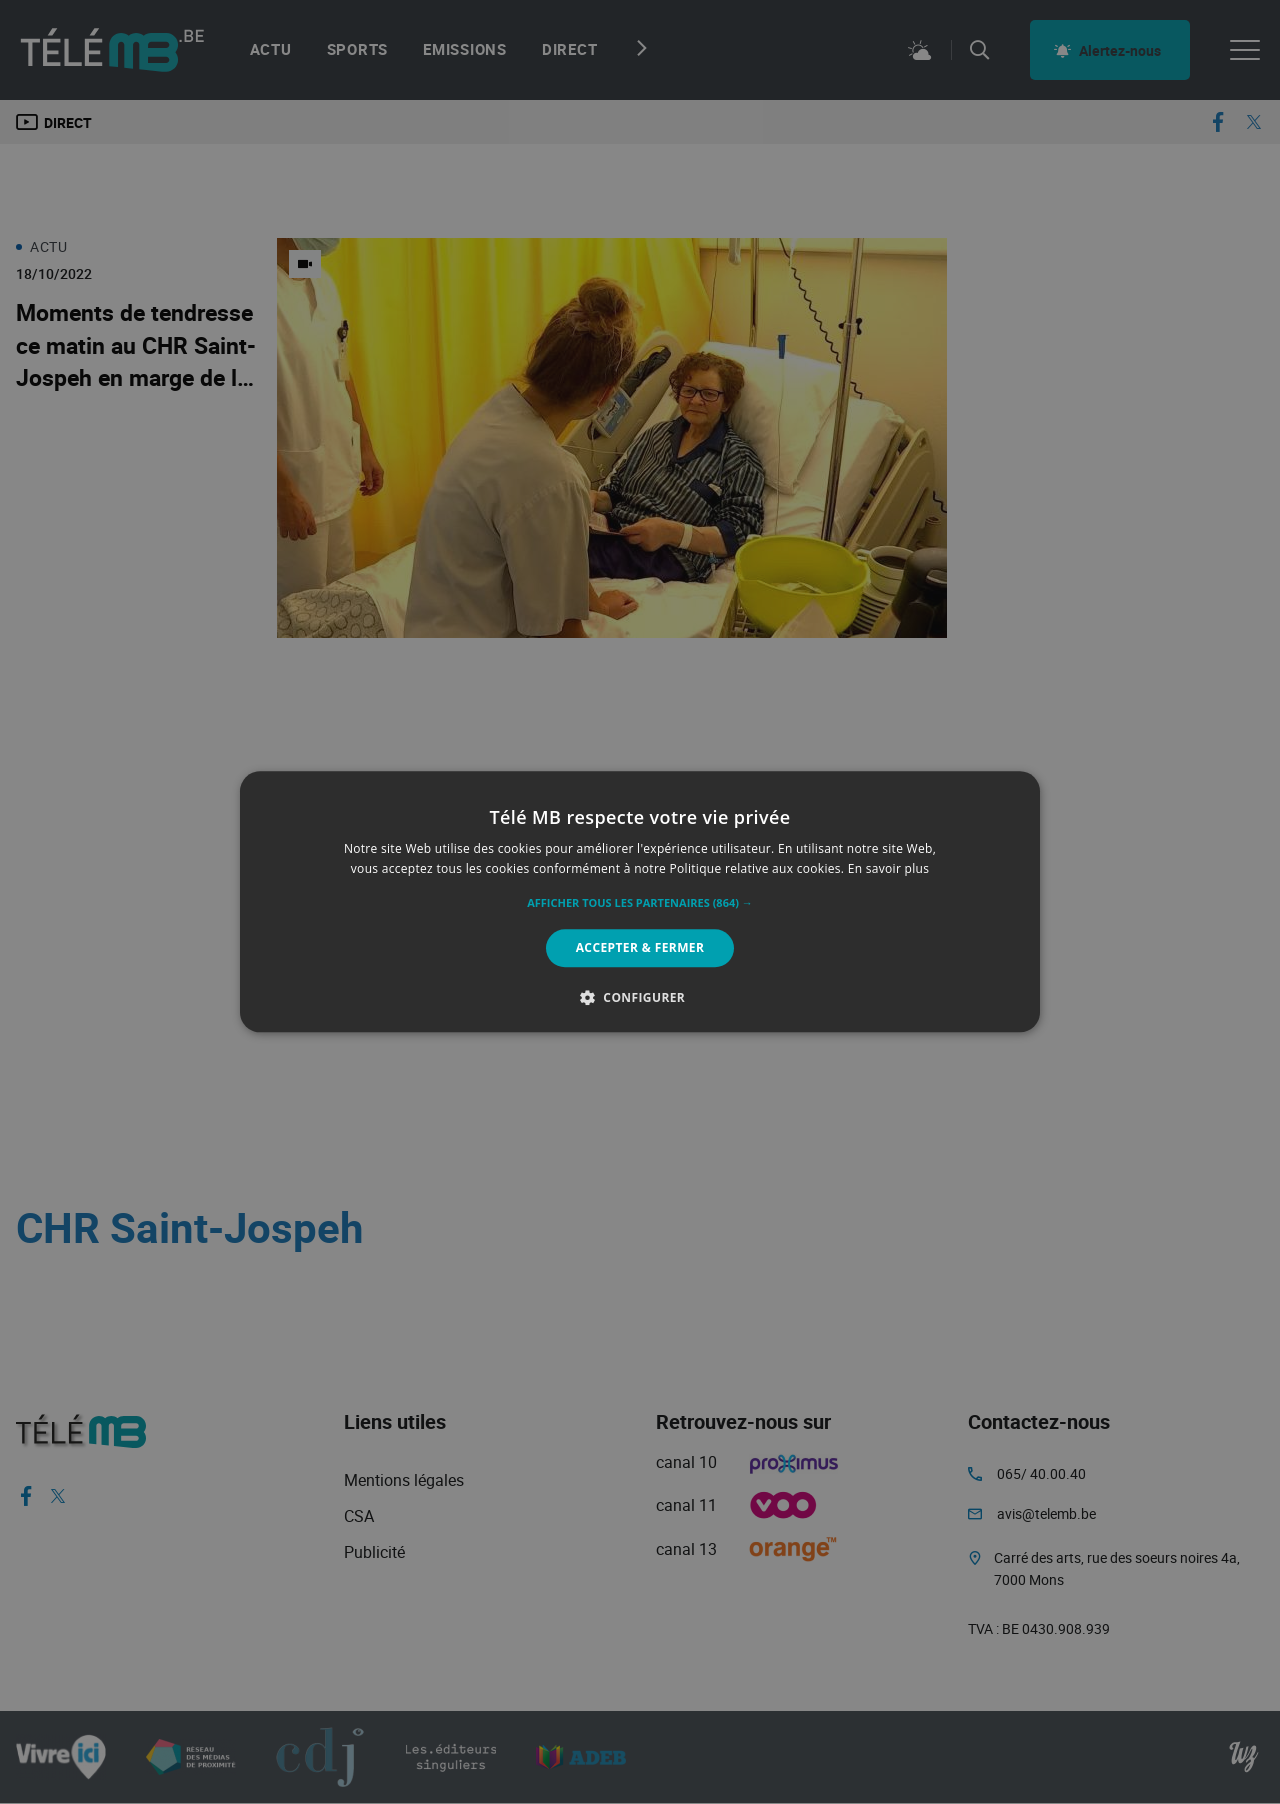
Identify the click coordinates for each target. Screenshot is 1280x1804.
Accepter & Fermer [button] (640, 947)
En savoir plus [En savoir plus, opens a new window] (888, 869)
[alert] (640, 902)
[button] (640, 903)
